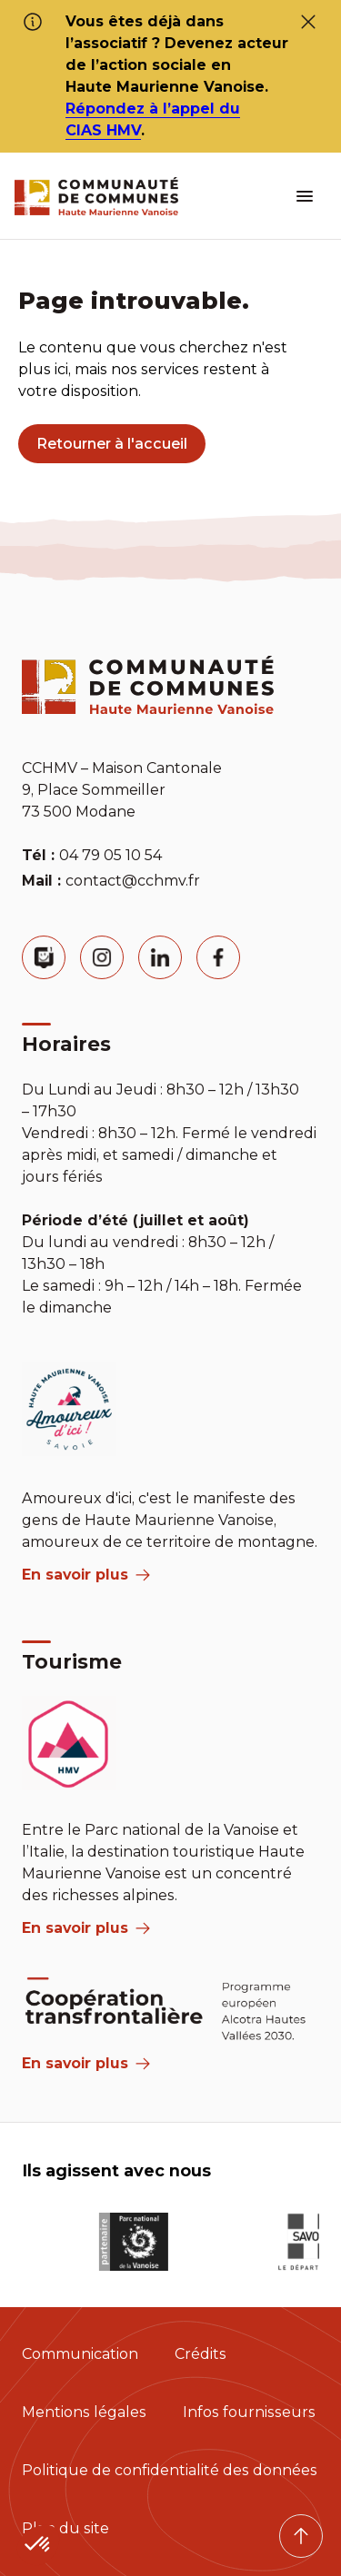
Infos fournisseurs (249, 2412)
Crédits (200, 2354)
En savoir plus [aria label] (86, 1574)
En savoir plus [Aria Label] (86, 2063)
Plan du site (65, 2528)
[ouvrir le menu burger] (304, 196)
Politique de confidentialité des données (169, 2470)
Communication (80, 2354)
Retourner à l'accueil (111, 443)
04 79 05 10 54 (110, 855)
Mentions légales (84, 2412)
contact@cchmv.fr (132, 880)
